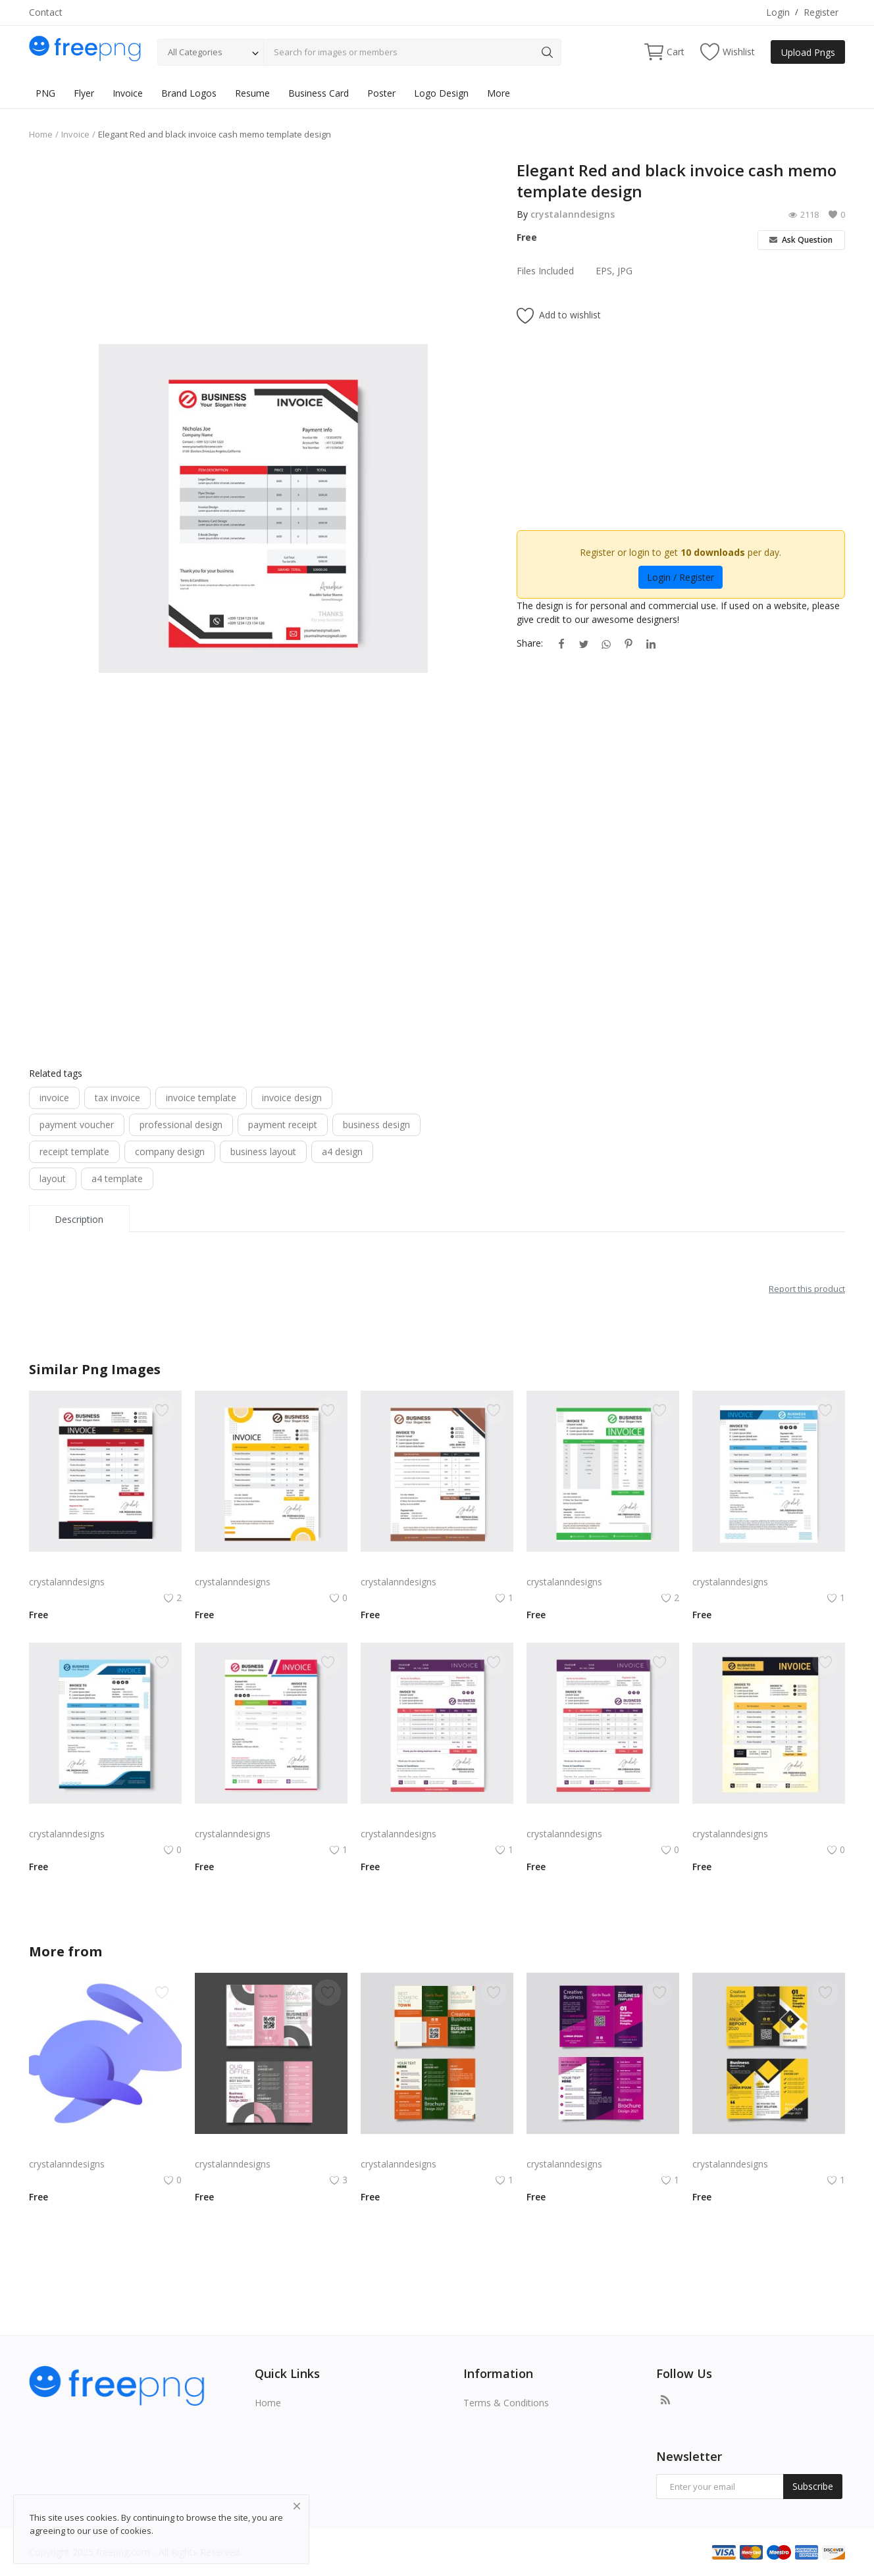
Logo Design (441, 93)
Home (41, 134)
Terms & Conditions (506, 2402)
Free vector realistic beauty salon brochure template (271, 2148)
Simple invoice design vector (752, 1818)
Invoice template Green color (588, 1566)
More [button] (498, 93)
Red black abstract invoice (84, 1566)
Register (821, 12)
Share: (530, 643)
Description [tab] (79, 1219)
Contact (46, 12)
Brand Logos (189, 93)
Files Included (545, 270)
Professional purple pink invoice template (437, 1818)
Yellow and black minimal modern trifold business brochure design (768, 2148)
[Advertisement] (263, 252)
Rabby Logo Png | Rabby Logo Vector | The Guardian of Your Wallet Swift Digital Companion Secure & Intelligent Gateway (105, 2148)
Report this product (807, 1289)
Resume (252, 93)
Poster (381, 93)
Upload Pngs (808, 52)
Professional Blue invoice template (103, 1818)
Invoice (128, 93)
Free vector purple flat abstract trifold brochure (603, 2148)
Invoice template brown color (423, 1566)
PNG (45, 93)
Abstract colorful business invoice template (271, 1818)
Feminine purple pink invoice (586, 1818)
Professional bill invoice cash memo (271, 1566)
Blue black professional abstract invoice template (768, 1566)
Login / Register (680, 577)
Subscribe (812, 2486)
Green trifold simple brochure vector (437, 2148)
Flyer (84, 93)
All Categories (195, 52)
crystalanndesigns (572, 214)
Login (778, 12)
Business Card (318, 93)
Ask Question (801, 239)
